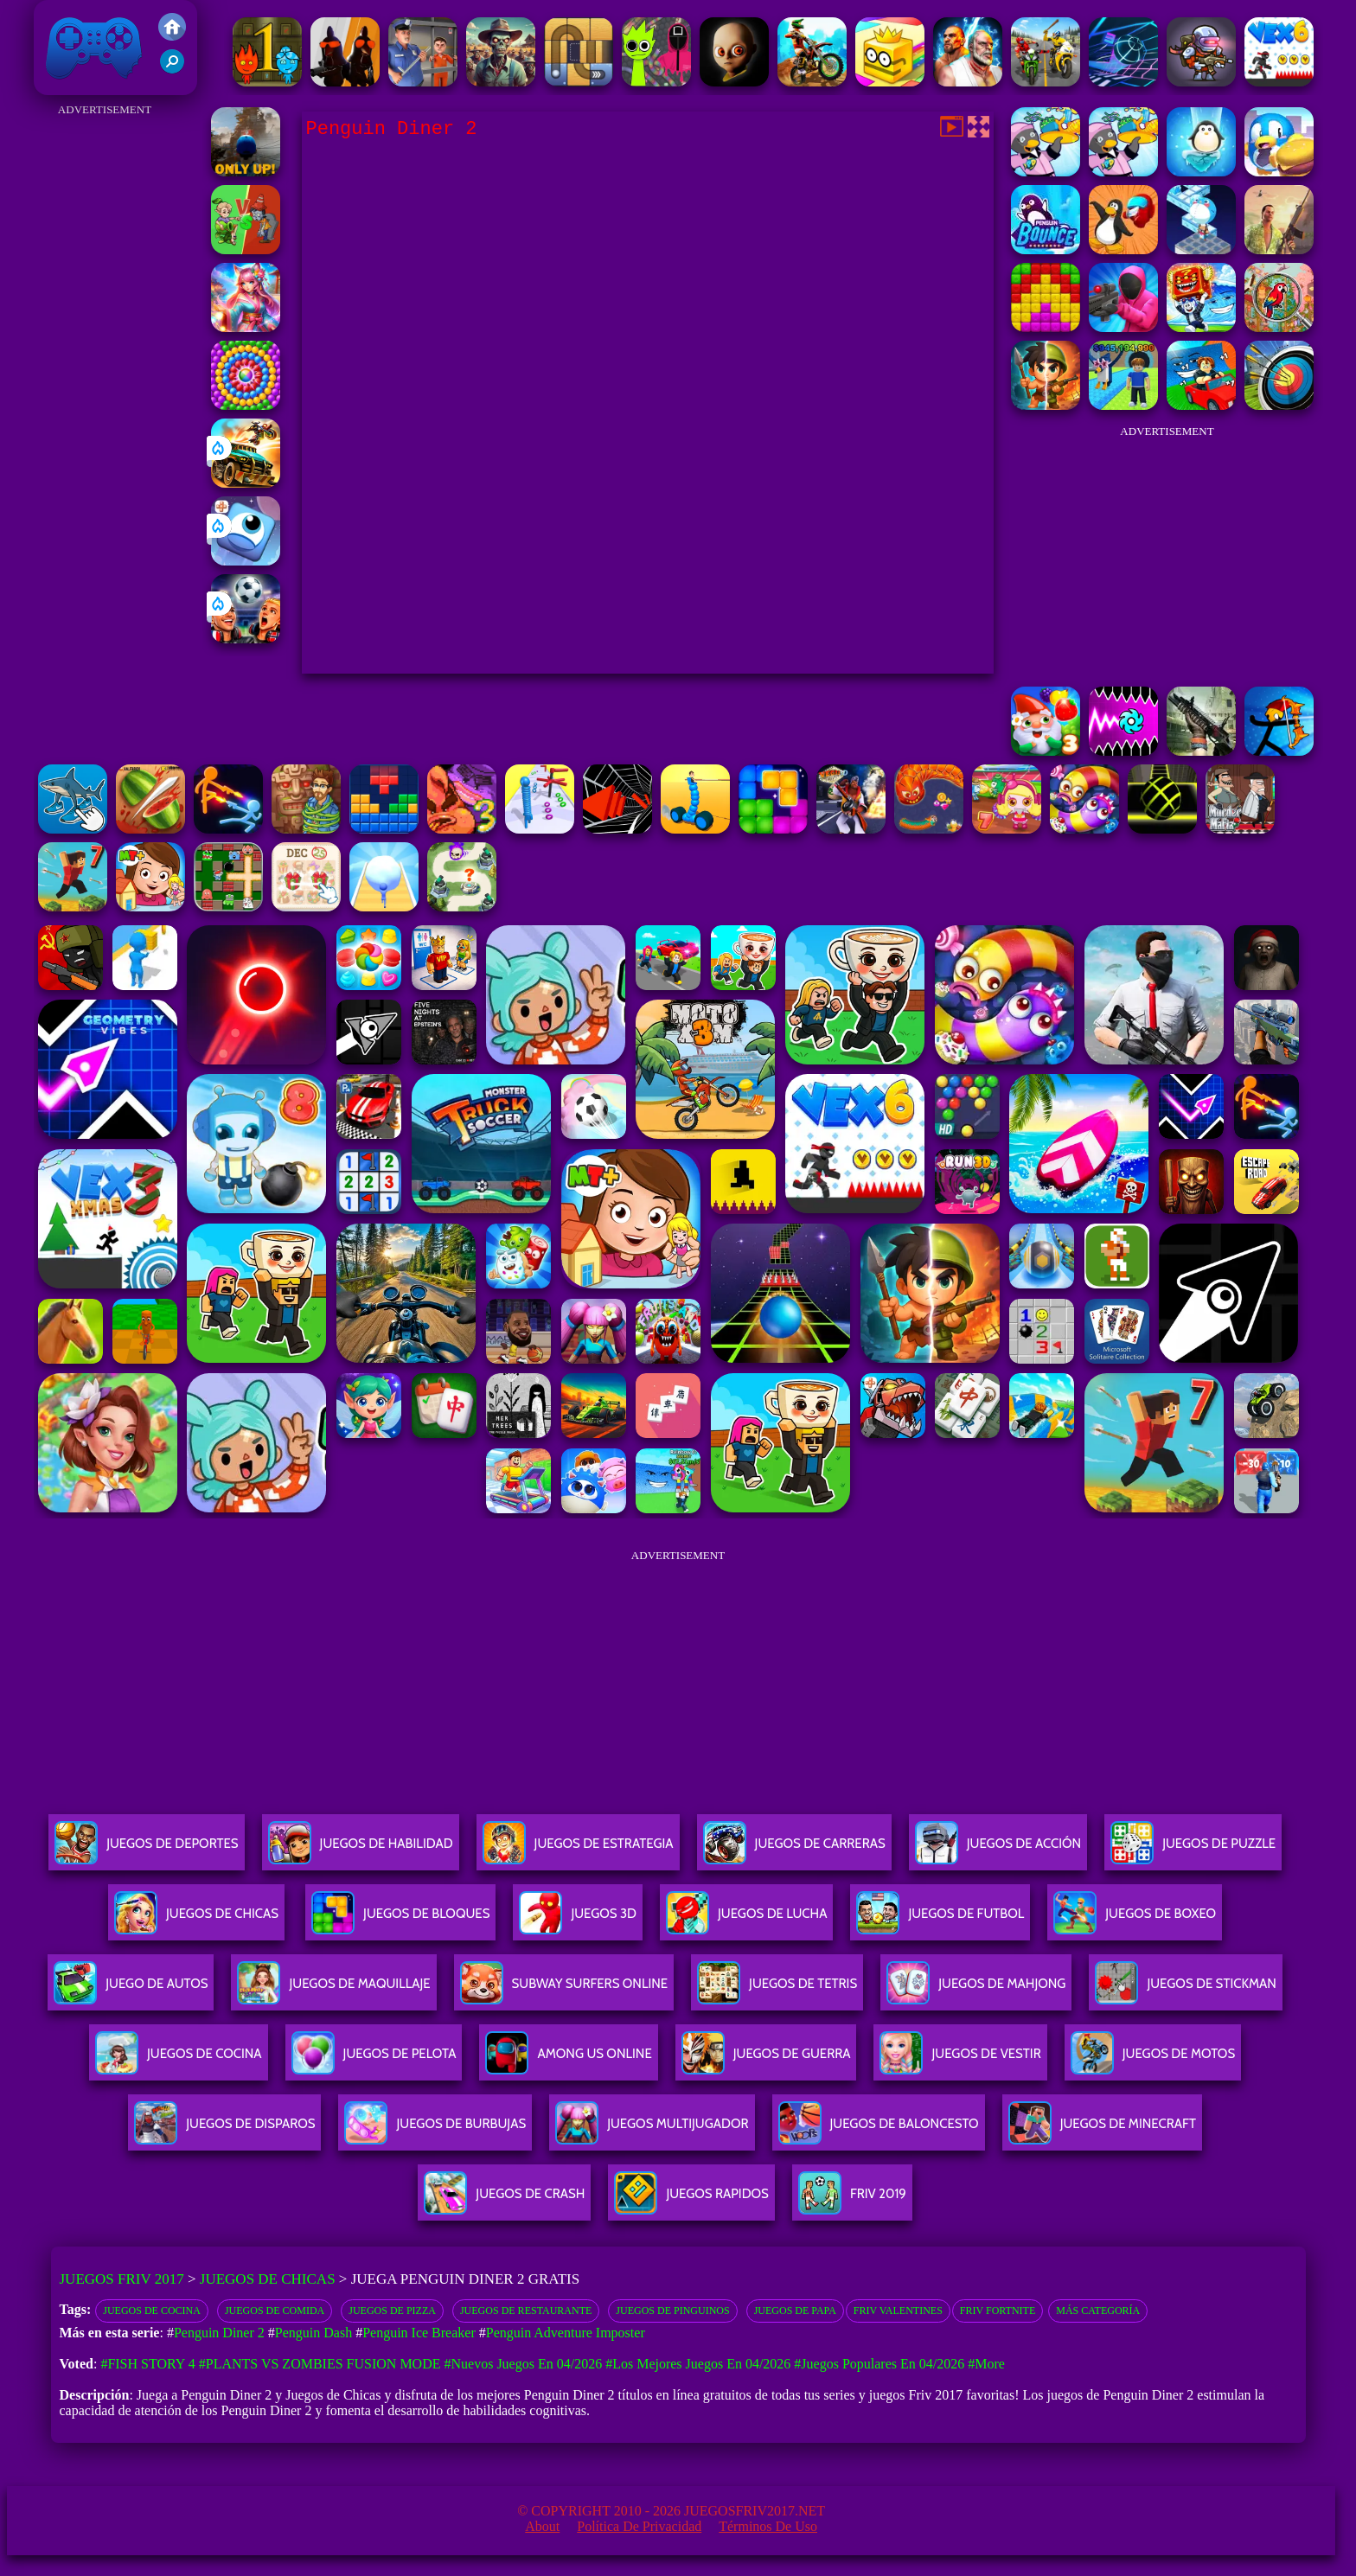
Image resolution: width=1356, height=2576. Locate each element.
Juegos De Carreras (794, 1850)
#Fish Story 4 (147, 2363)
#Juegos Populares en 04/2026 (879, 2363)
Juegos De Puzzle (1193, 1850)
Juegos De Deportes (146, 1850)
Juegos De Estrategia (578, 1850)
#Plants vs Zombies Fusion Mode (320, 2363)
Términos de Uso (768, 2526)
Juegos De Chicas (196, 1920)
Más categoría (1098, 2310)
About (542, 2526)
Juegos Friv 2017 (94, 47)
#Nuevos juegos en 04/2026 (524, 2363)
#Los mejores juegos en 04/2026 (697, 2363)
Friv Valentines (898, 2310)
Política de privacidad (639, 2526)
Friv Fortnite (997, 2310)
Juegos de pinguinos (672, 2310)
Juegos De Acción (998, 1850)
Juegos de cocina (152, 2310)
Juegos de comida (274, 2310)
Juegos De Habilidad (360, 1850)
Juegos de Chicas (268, 2279)
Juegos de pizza (392, 2310)
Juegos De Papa (795, 2310)
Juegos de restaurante (526, 2310)
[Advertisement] (105, 380)
